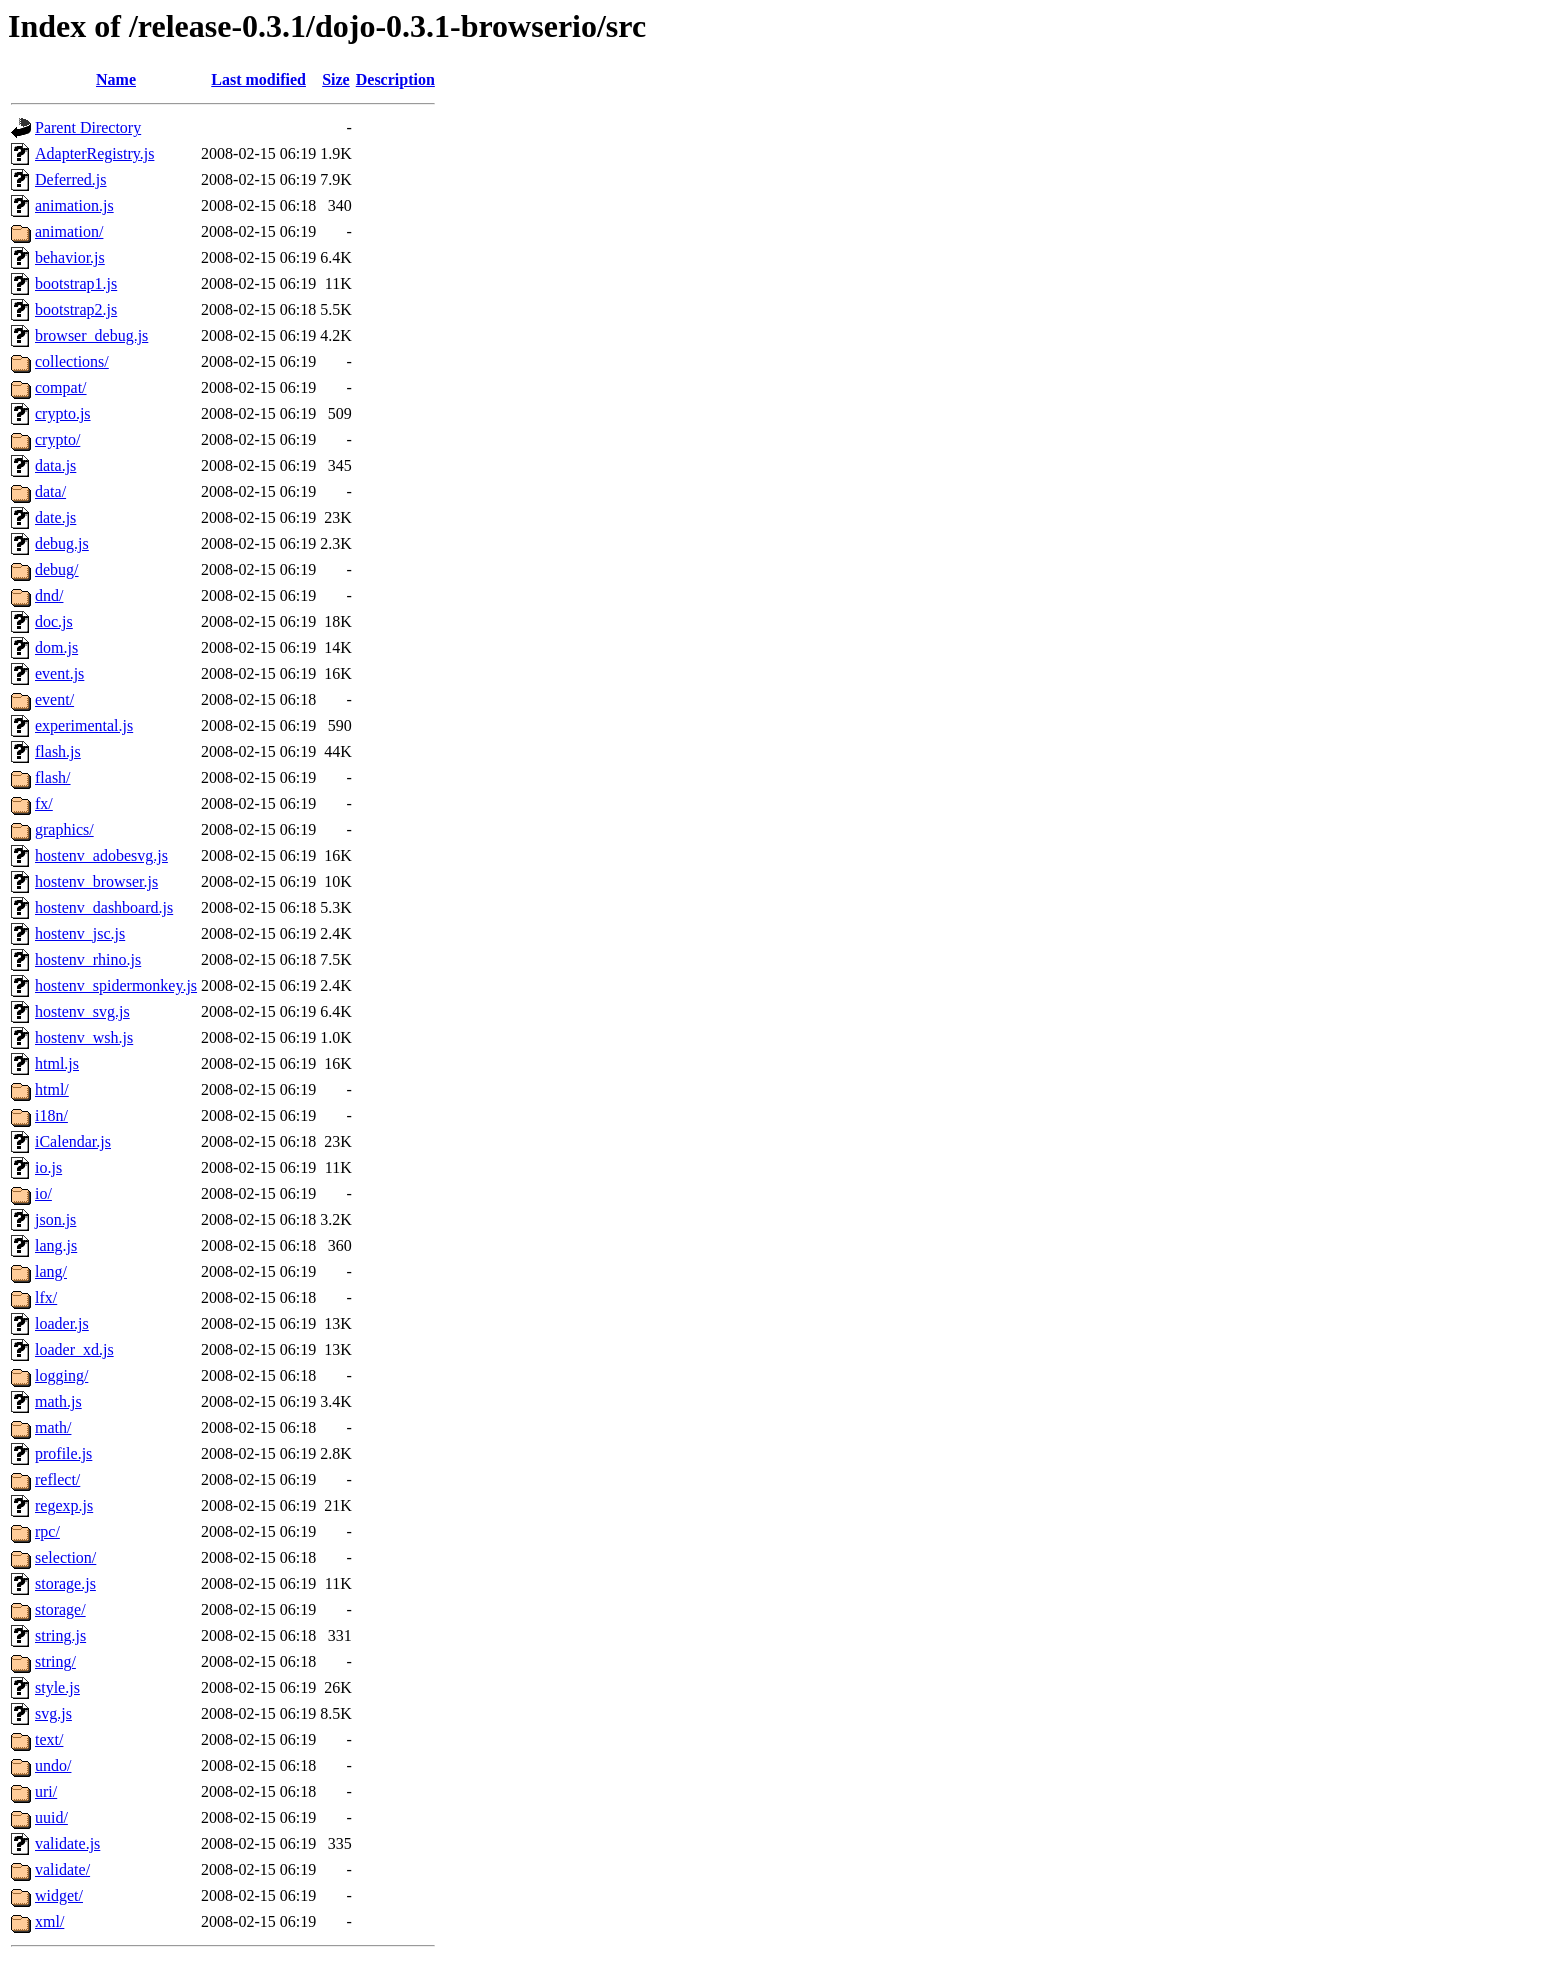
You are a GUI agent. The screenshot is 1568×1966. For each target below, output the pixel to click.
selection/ (65, 1557)
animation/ (69, 231)
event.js (59, 673)
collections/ (72, 361)
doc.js (54, 621)
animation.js (74, 205)
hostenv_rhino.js (88, 959)
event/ (54, 699)
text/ (49, 1739)
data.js (55, 465)
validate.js (67, 1843)
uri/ (46, 1791)
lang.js (56, 1245)
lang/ (51, 1271)
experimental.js (84, 725)
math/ (53, 1427)
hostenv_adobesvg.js (101, 855)
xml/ (49, 1921)
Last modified (258, 79)
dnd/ (49, 595)
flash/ (53, 777)
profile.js (63, 1453)
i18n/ (51, 1115)
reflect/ (57, 1479)
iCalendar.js (73, 1141)
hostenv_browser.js (96, 881)
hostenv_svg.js (82, 1011)
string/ (55, 1661)
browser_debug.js (91, 335)
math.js (58, 1401)
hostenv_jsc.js (80, 933)
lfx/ (46, 1297)
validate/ (62, 1869)
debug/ (57, 569)
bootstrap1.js (76, 283)
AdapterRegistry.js (94, 153)
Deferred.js (71, 179)
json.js (55, 1219)
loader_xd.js (74, 1349)
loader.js (62, 1323)
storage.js (65, 1583)
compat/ (61, 387)
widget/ (59, 1895)
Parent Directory (88, 127)
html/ (52, 1089)
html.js (57, 1063)
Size (336, 79)
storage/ (60, 1609)
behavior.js (70, 257)
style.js (57, 1687)
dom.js (56, 647)
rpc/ (47, 1531)
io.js (48, 1167)
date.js (55, 517)
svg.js (53, 1713)
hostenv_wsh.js (84, 1037)
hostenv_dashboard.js (104, 907)
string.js (60, 1635)
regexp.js (64, 1505)
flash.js (58, 751)
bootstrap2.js (76, 309)
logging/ (61, 1375)
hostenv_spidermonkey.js (116, 985)
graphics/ (64, 829)
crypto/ (57, 439)
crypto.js (63, 413)
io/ (43, 1193)
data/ (50, 491)
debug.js (62, 543)
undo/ (53, 1765)
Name (116, 79)
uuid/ (51, 1817)
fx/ (44, 803)
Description (395, 79)
